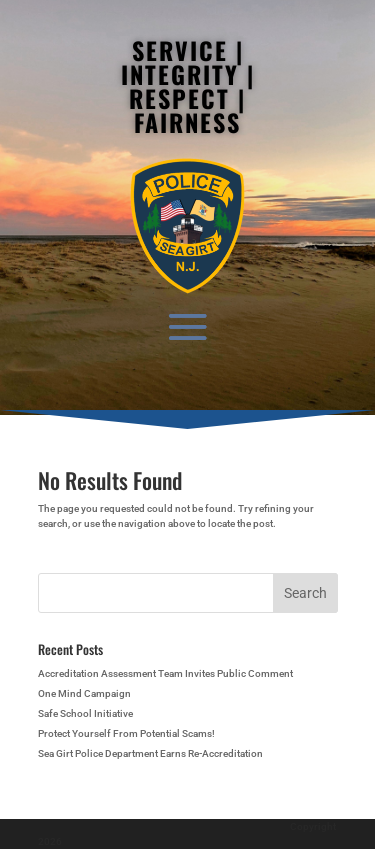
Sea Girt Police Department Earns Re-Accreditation (150, 753)
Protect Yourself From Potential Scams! (126, 733)
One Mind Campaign (84, 693)
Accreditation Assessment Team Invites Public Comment (165, 673)
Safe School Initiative (85, 713)
